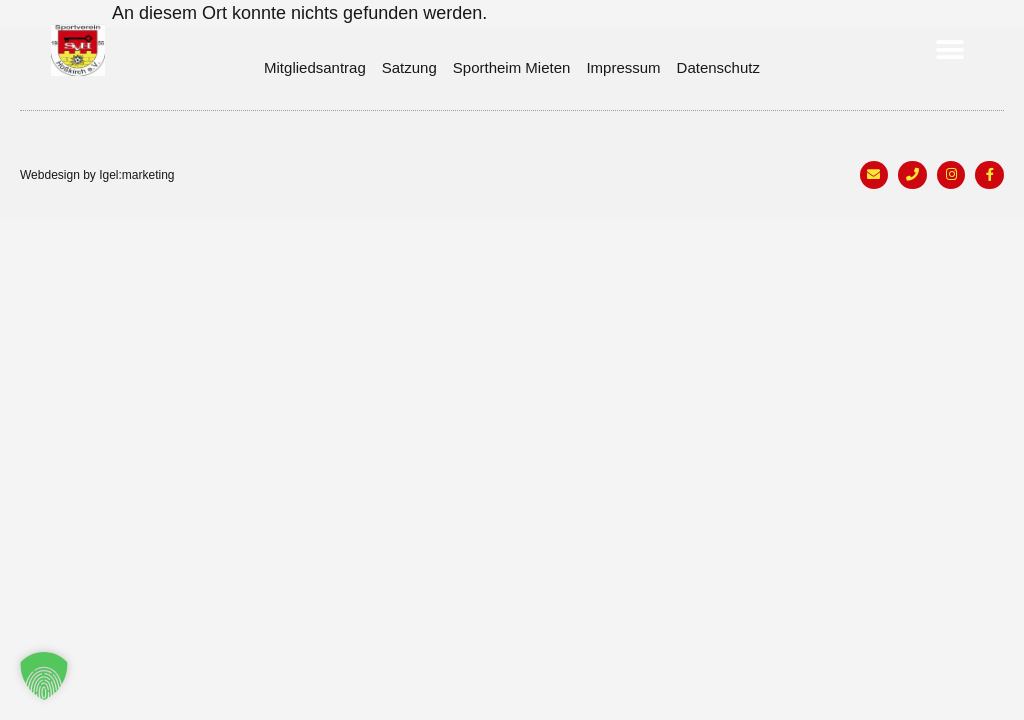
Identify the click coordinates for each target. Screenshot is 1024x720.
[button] (950, 50)
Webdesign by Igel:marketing (97, 175)
